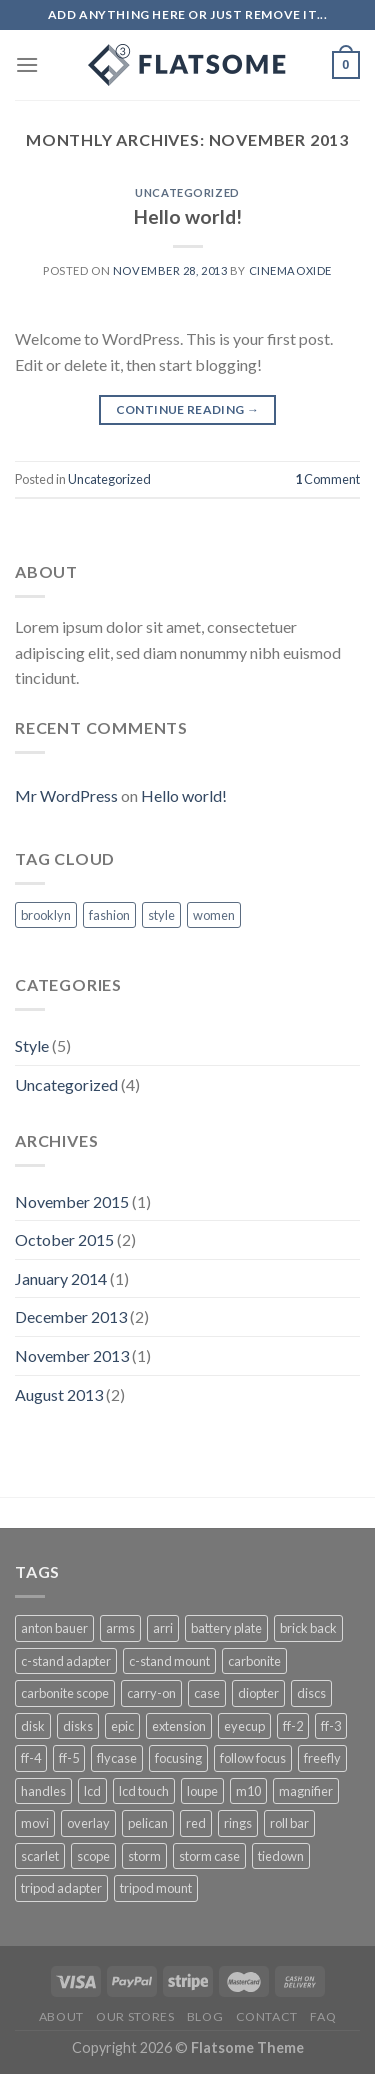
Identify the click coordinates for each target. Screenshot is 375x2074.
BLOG (205, 2016)
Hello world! (188, 216)
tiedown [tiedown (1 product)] (281, 1856)
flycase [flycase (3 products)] (117, 1758)
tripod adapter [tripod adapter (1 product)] (61, 1888)
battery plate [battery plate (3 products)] (226, 1628)
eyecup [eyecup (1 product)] (244, 1726)
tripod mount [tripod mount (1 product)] (156, 1888)
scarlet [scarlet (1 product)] (40, 1856)
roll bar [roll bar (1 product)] (289, 1823)
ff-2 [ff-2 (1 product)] (293, 1726)
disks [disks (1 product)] (78, 1726)
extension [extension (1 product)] (179, 1726)
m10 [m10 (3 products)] (248, 1791)
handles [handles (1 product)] (43, 1791)
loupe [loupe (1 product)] (202, 1791)
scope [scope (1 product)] (93, 1856)
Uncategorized (187, 192)
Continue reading (188, 409)
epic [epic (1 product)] (122, 1726)
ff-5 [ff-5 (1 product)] (69, 1758)
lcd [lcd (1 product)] (92, 1791)
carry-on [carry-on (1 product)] (151, 1693)
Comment (327, 479)
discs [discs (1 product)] (311, 1693)
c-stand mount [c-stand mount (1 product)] (169, 1661)
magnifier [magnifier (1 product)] (306, 1791)
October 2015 (64, 1239)
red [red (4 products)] (196, 1823)
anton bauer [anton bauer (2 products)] (54, 1628)
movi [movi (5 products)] (35, 1823)
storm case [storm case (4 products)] (209, 1856)
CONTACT (267, 2016)
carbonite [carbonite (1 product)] (254, 1661)
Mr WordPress (66, 795)
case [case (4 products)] (207, 1693)
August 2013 (59, 1394)
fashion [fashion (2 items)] (109, 915)
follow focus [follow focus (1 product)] (253, 1758)
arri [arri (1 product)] (163, 1628)
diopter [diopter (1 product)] (258, 1693)
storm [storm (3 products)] (144, 1856)
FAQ (323, 2016)
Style (32, 1045)
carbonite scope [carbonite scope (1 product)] (65, 1693)
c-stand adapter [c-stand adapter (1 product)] (66, 1661)
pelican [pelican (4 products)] (148, 1823)
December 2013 (71, 1316)
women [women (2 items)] (214, 915)
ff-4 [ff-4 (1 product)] (31, 1758)
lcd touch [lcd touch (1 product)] (144, 1791)
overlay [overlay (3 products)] (88, 1823)
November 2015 (72, 1201)
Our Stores (135, 2016)
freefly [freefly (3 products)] (322, 1758)
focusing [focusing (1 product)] (178, 1758)
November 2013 (72, 1355)
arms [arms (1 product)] (120, 1628)
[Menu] (27, 64)
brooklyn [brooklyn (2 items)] (46, 915)
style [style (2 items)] (161, 915)
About (61, 2016)
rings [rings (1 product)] (238, 1823)
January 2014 (61, 1278)
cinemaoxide (290, 270)
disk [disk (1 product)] (33, 1726)
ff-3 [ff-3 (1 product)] (331, 1726)
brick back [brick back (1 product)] (308, 1628)
